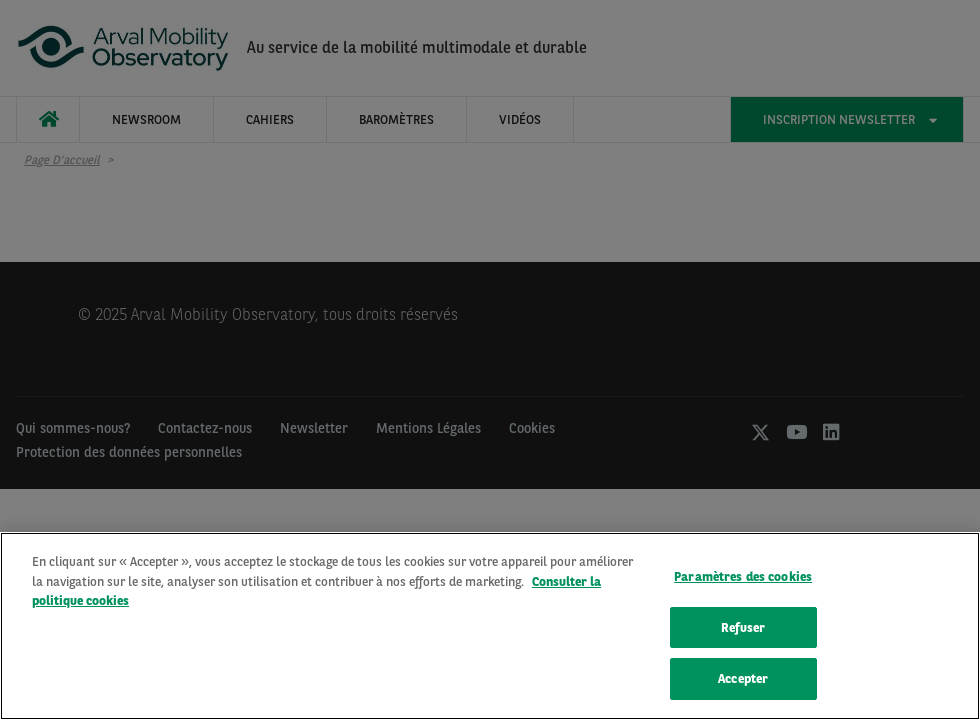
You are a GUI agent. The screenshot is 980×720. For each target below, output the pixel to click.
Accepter (743, 681)
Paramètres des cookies (743, 579)
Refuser (743, 630)
